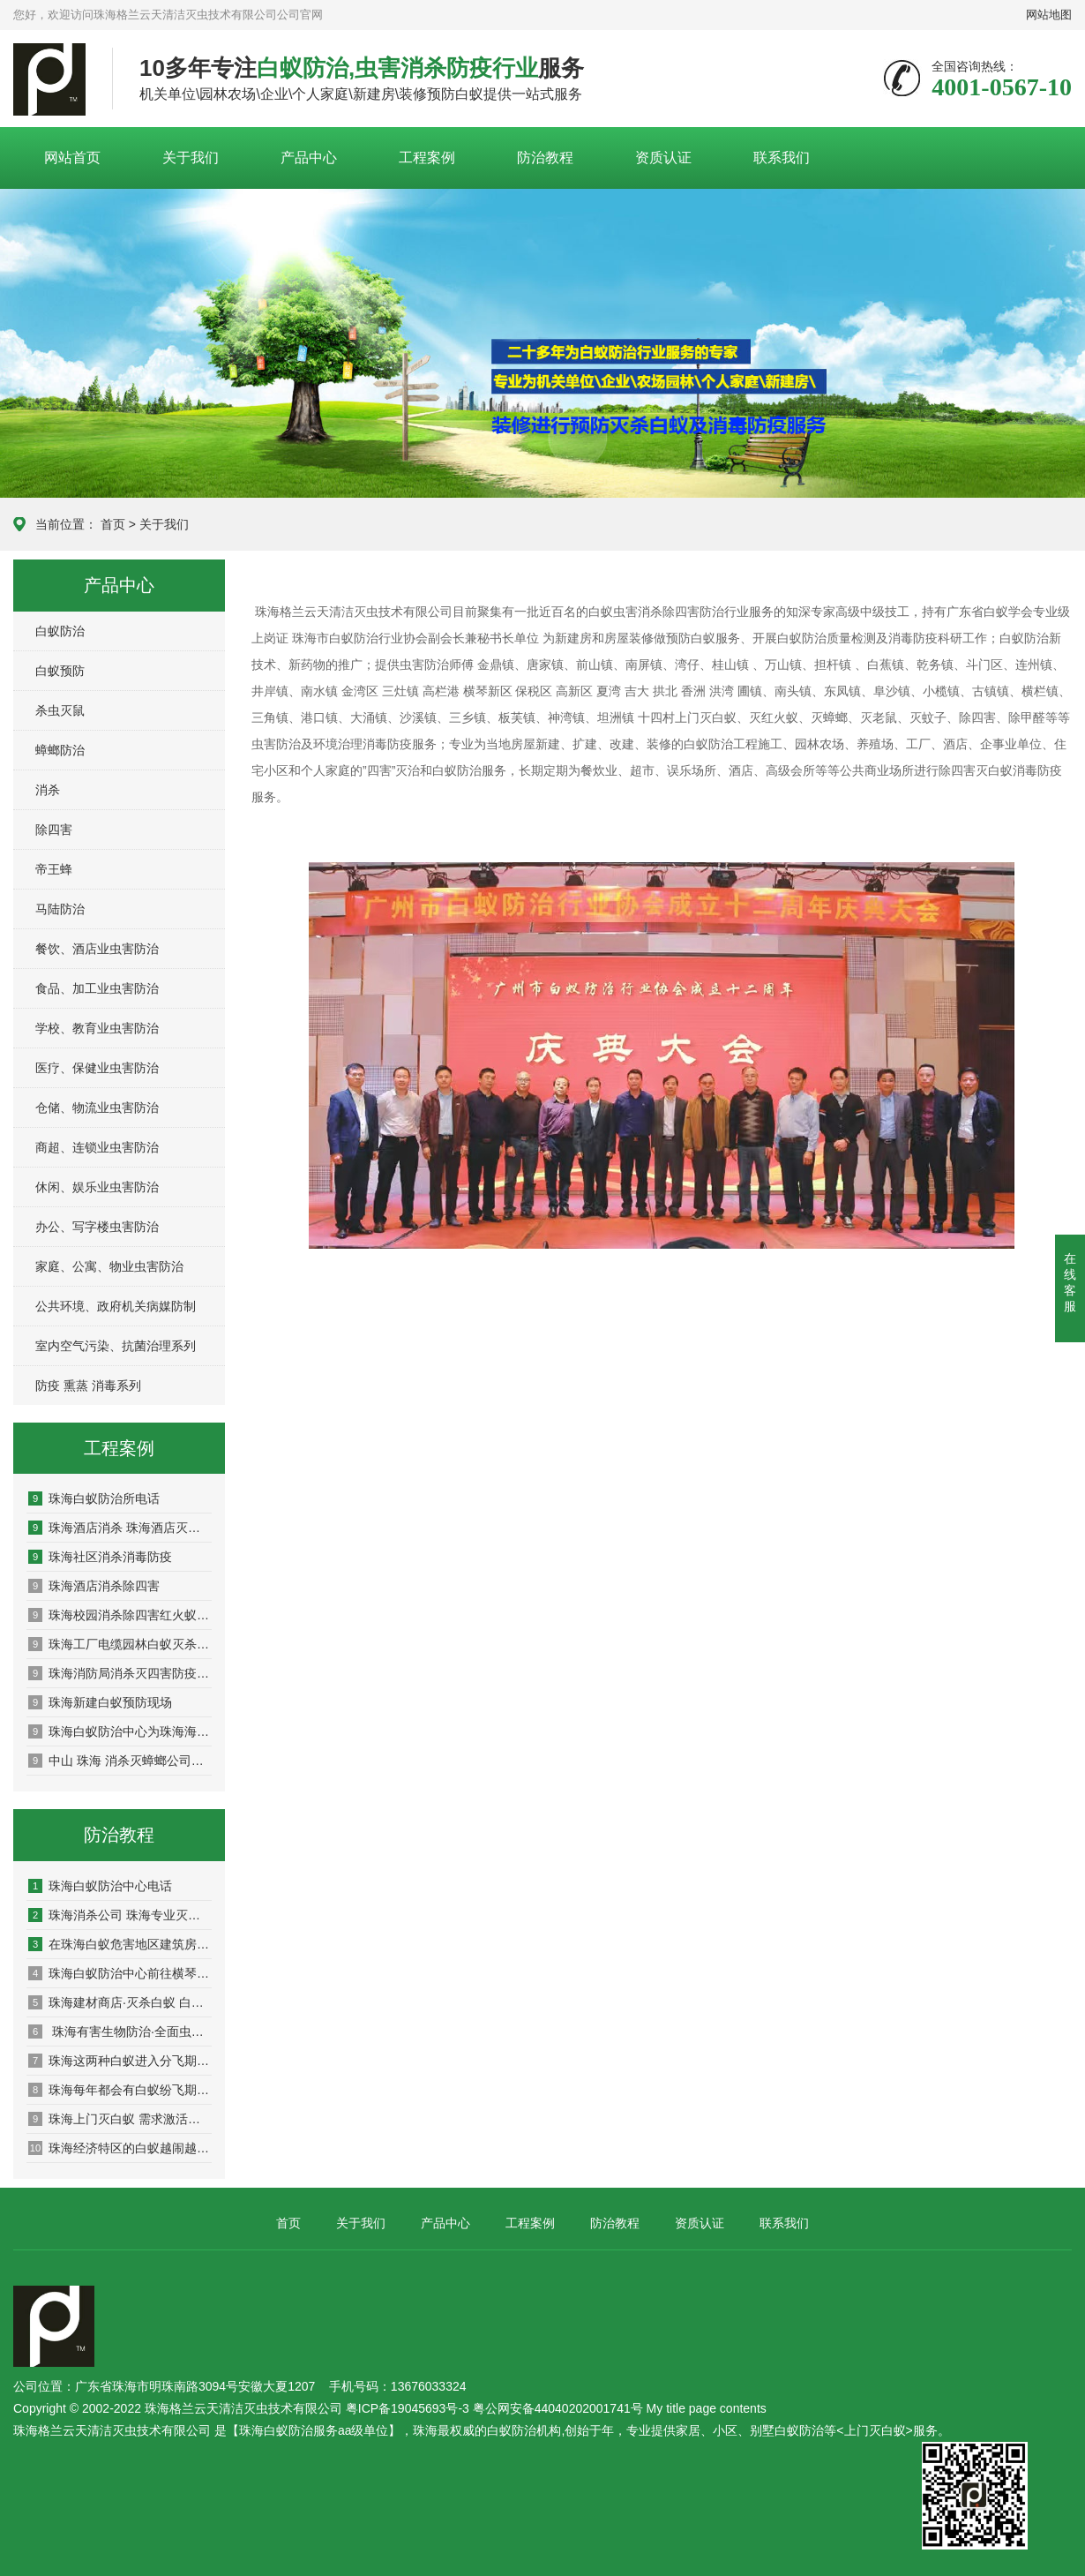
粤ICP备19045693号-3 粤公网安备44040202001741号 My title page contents (556, 2408)
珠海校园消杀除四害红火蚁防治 (120, 1615)
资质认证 (663, 157)
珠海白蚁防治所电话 (94, 1498)
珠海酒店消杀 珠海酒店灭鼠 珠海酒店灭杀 (120, 1528)
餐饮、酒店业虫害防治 (97, 949)
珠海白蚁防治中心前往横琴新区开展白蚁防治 (120, 1973)
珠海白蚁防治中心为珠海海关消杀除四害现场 (120, 1731)
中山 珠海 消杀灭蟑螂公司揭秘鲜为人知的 (120, 1761)
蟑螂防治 (60, 750)
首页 (113, 524)
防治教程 (545, 157)
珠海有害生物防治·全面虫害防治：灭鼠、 (120, 2031)
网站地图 (1049, 14)
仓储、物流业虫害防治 (97, 1107)
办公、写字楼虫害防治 (97, 1227)
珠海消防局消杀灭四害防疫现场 (120, 1673)
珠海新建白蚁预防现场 (100, 1702)
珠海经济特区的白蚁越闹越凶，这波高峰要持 (120, 2148)
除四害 (53, 829)
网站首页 (72, 157)
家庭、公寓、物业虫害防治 (109, 1266)
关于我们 (190, 157)
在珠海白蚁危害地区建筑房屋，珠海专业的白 (120, 1944)
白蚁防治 (60, 631)
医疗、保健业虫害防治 (97, 1068)
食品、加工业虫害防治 (97, 988)
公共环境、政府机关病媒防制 (115, 1306)
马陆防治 (60, 909)
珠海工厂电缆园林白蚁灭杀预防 (120, 1644)
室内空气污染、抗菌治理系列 (115, 1346)
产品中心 (309, 157)
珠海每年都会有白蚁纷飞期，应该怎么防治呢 (120, 2090)
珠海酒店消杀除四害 (94, 1586)
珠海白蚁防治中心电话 (100, 1886)
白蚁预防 (60, 671)
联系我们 (781, 157)
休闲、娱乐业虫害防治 (97, 1187)
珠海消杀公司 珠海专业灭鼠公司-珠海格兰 (120, 1915)
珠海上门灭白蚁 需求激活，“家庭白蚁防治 (120, 2119)
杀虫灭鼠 (60, 710)
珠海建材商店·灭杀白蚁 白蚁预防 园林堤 (120, 2002)
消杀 (47, 790)
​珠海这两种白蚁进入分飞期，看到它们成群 (120, 2061)
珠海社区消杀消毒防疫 (100, 1557)
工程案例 (427, 157)
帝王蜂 (53, 869)
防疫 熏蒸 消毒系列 (88, 1385)
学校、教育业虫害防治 (97, 1028)
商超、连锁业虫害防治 (97, 1147)
